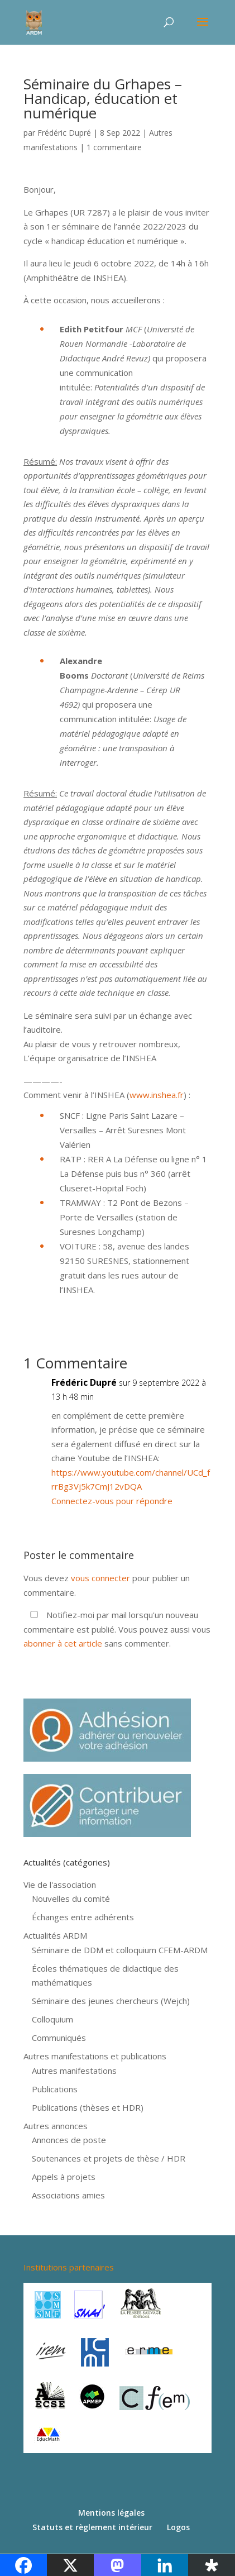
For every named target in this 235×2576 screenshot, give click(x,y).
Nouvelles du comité (71, 1898)
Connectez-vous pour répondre (111, 1500)
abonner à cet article (62, 1643)
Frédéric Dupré (64, 132)
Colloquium (52, 2019)
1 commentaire (114, 147)
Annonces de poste (69, 2139)
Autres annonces (55, 2125)
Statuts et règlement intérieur (92, 2527)
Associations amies (68, 2195)
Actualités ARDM (55, 1935)
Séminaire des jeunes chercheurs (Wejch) (111, 2000)
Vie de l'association (59, 1884)
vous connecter (100, 1577)
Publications (55, 2089)
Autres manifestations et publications (94, 2056)
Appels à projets (63, 2176)
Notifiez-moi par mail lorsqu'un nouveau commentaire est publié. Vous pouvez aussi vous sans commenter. (116, 1629)
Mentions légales (111, 2512)
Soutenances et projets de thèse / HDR (108, 2158)
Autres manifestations (74, 2070)
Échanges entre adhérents (83, 1917)
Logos (178, 2527)
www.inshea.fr (157, 1094)
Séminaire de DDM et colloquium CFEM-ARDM (120, 1949)
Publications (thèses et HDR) (87, 2107)
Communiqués (59, 2037)
